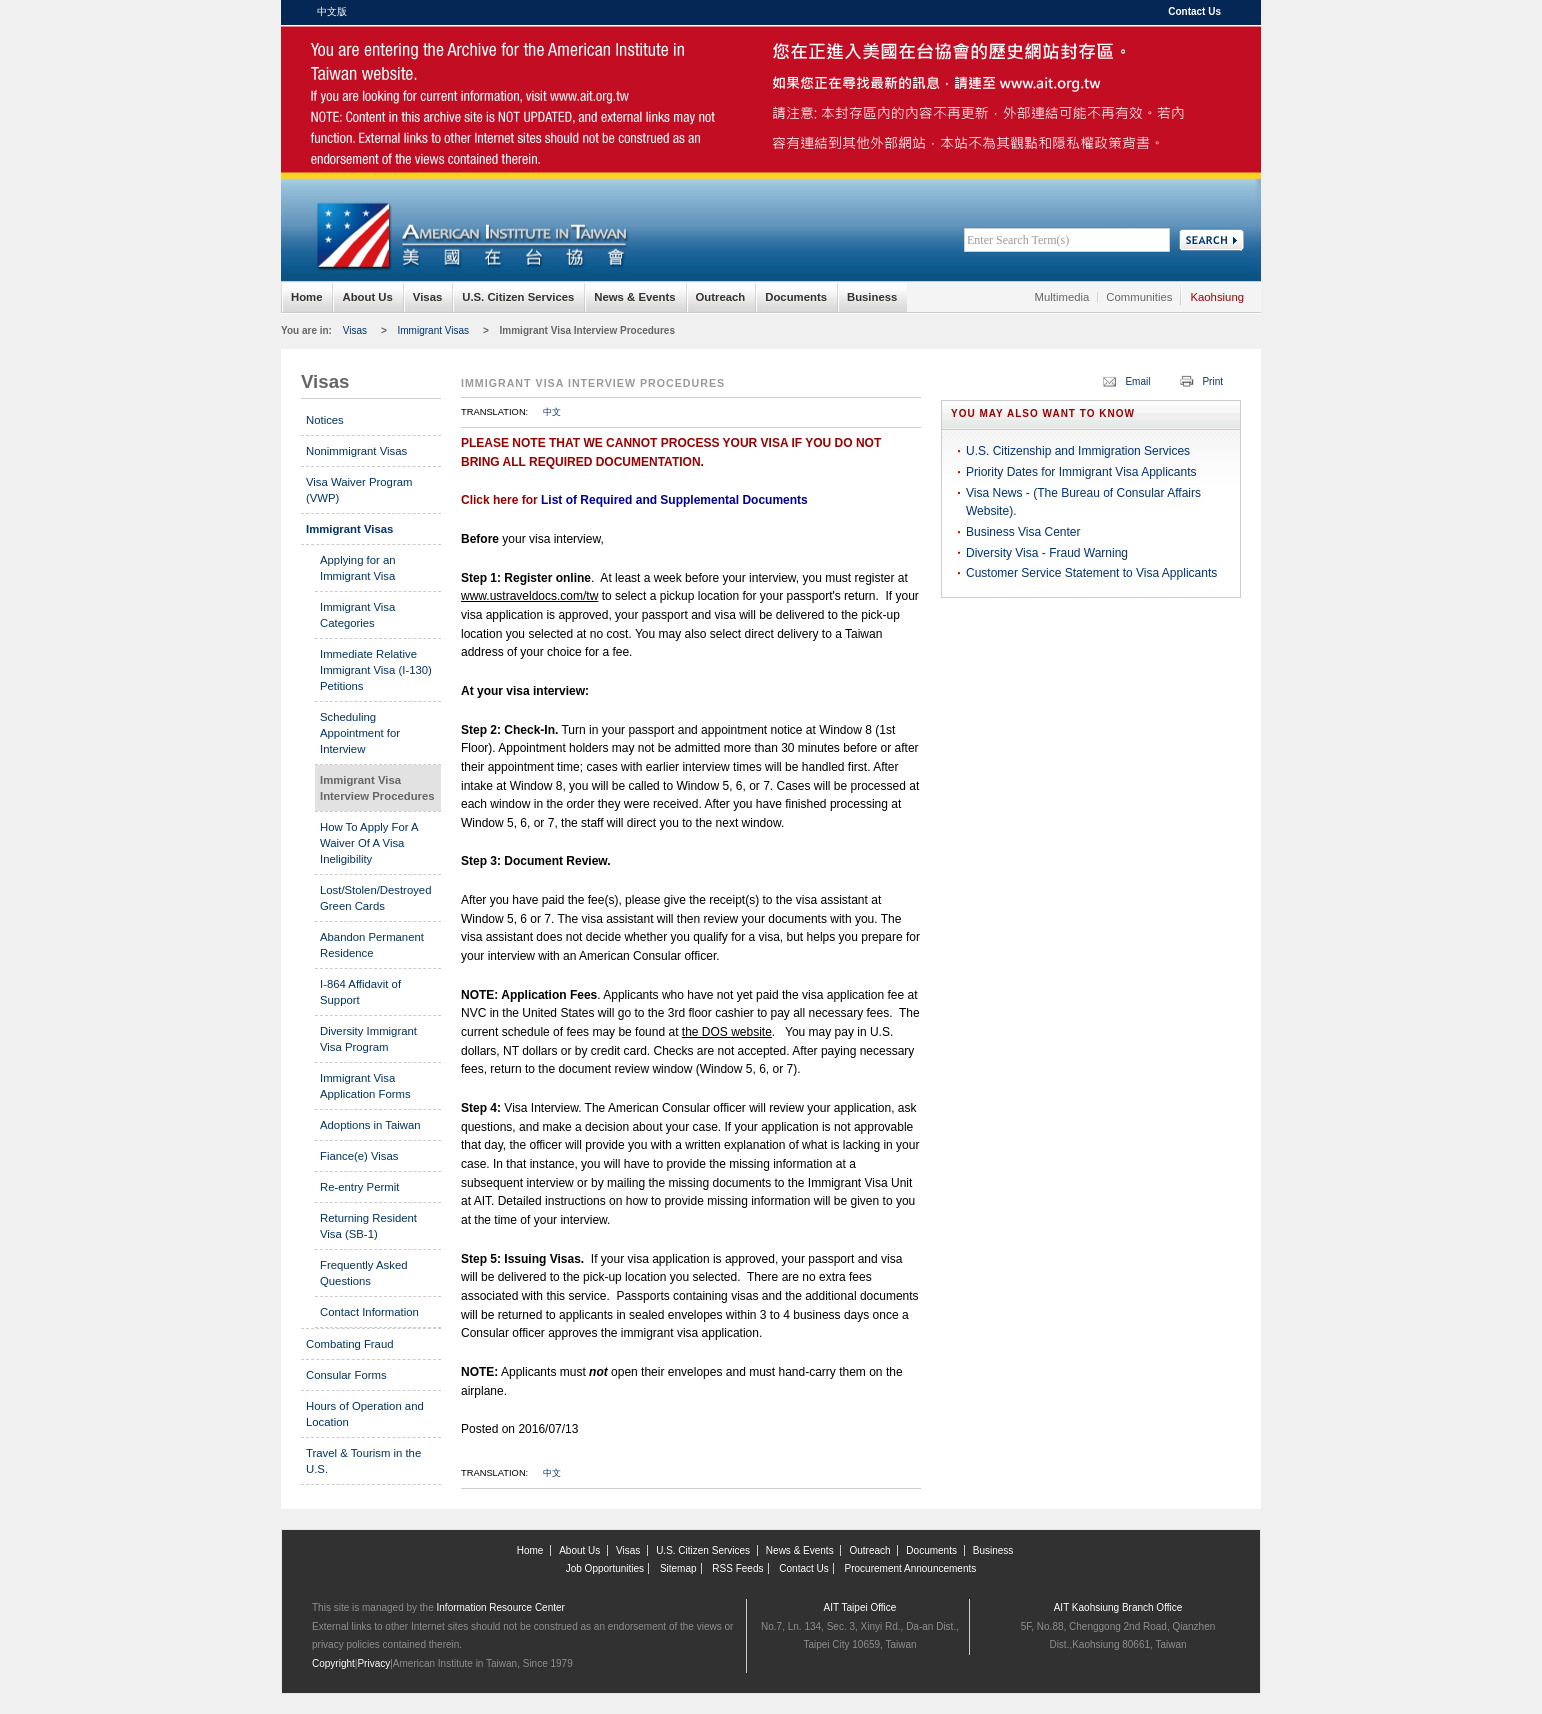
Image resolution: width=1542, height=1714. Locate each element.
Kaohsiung (1217, 297)
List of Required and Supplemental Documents (674, 500)
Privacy (373, 1663)
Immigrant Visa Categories (357, 615)
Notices (325, 420)
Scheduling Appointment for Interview (360, 733)
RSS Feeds (737, 1568)
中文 (552, 412)
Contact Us (1194, 11)
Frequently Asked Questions (364, 1273)
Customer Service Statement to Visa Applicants (1091, 573)
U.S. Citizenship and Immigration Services (1078, 451)
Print (1212, 381)
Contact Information (369, 1312)
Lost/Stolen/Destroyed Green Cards (375, 898)
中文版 (332, 11)
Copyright (333, 1663)
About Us (367, 297)
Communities (1139, 297)
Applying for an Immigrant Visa (358, 568)
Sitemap (678, 1568)
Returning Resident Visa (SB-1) (368, 1226)
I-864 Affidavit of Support (360, 992)
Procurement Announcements (911, 1568)
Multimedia (1062, 297)
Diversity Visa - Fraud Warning (1047, 553)
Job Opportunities (605, 1568)
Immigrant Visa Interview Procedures (587, 330)
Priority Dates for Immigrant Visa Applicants (1081, 472)
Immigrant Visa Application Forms (365, 1086)
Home (306, 297)
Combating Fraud (350, 1344)
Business (872, 297)
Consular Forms (346, 1375)
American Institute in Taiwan (471, 69)
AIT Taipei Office (860, 1607)
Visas (427, 297)
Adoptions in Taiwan (370, 1125)
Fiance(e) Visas (359, 1156)
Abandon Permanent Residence (372, 945)
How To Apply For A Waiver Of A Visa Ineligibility (369, 843)
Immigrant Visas (434, 330)
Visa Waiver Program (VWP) (359, 490)
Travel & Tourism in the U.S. (363, 1461)
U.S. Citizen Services (518, 297)
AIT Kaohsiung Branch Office (1118, 1607)
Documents (796, 297)
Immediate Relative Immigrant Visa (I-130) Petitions (376, 670)
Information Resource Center (501, 1607)
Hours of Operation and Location (365, 1414)
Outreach (721, 297)
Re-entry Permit (359, 1187)
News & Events (634, 297)
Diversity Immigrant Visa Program (368, 1039)
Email (1137, 381)
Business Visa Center (1023, 532)
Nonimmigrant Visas (356, 451)
